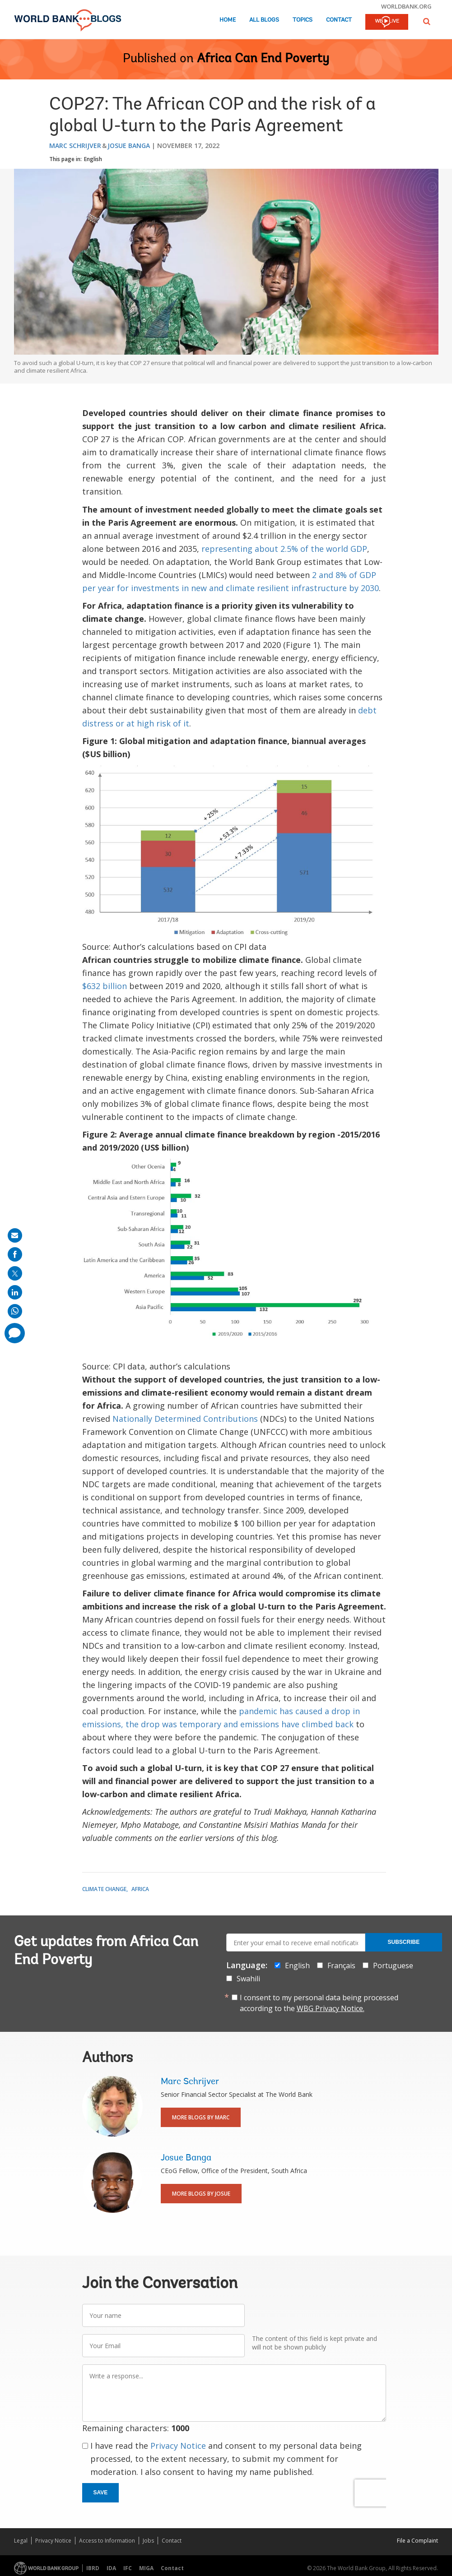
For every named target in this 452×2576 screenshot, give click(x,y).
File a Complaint (417, 2540)
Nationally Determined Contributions (185, 1418)
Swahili (248, 1979)
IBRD (92, 2568)
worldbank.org (406, 6)
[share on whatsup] (15, 1311)
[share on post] (15, 1273)
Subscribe (404, 1942)
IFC (127, 2568)
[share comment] (15, 1333)
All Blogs (264, 20)
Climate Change (104, 1889)
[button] (426, 21)
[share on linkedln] (15, 1292)
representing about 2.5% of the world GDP (284, 548)
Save (100, 2492)
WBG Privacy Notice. (330, 2008)
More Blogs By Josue (201, 2193)
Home (227, 20)
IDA (111, 2568)
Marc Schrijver (75, 145)
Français (341, 1965)
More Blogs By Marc (200, 2117)
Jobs (148, 2540)
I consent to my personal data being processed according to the (319, 2003)
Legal (21, 2540)
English (93, 159)
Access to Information (107, 2540)
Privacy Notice (178, 2445)
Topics (302, 20)
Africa (140, 1889)
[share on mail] (15, 1235)
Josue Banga (128, 145)
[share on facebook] (15, 1254)
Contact (339, 20)
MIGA (146, 2568)
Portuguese (393, 1965)
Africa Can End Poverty (263, 59)
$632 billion (104, 985)
